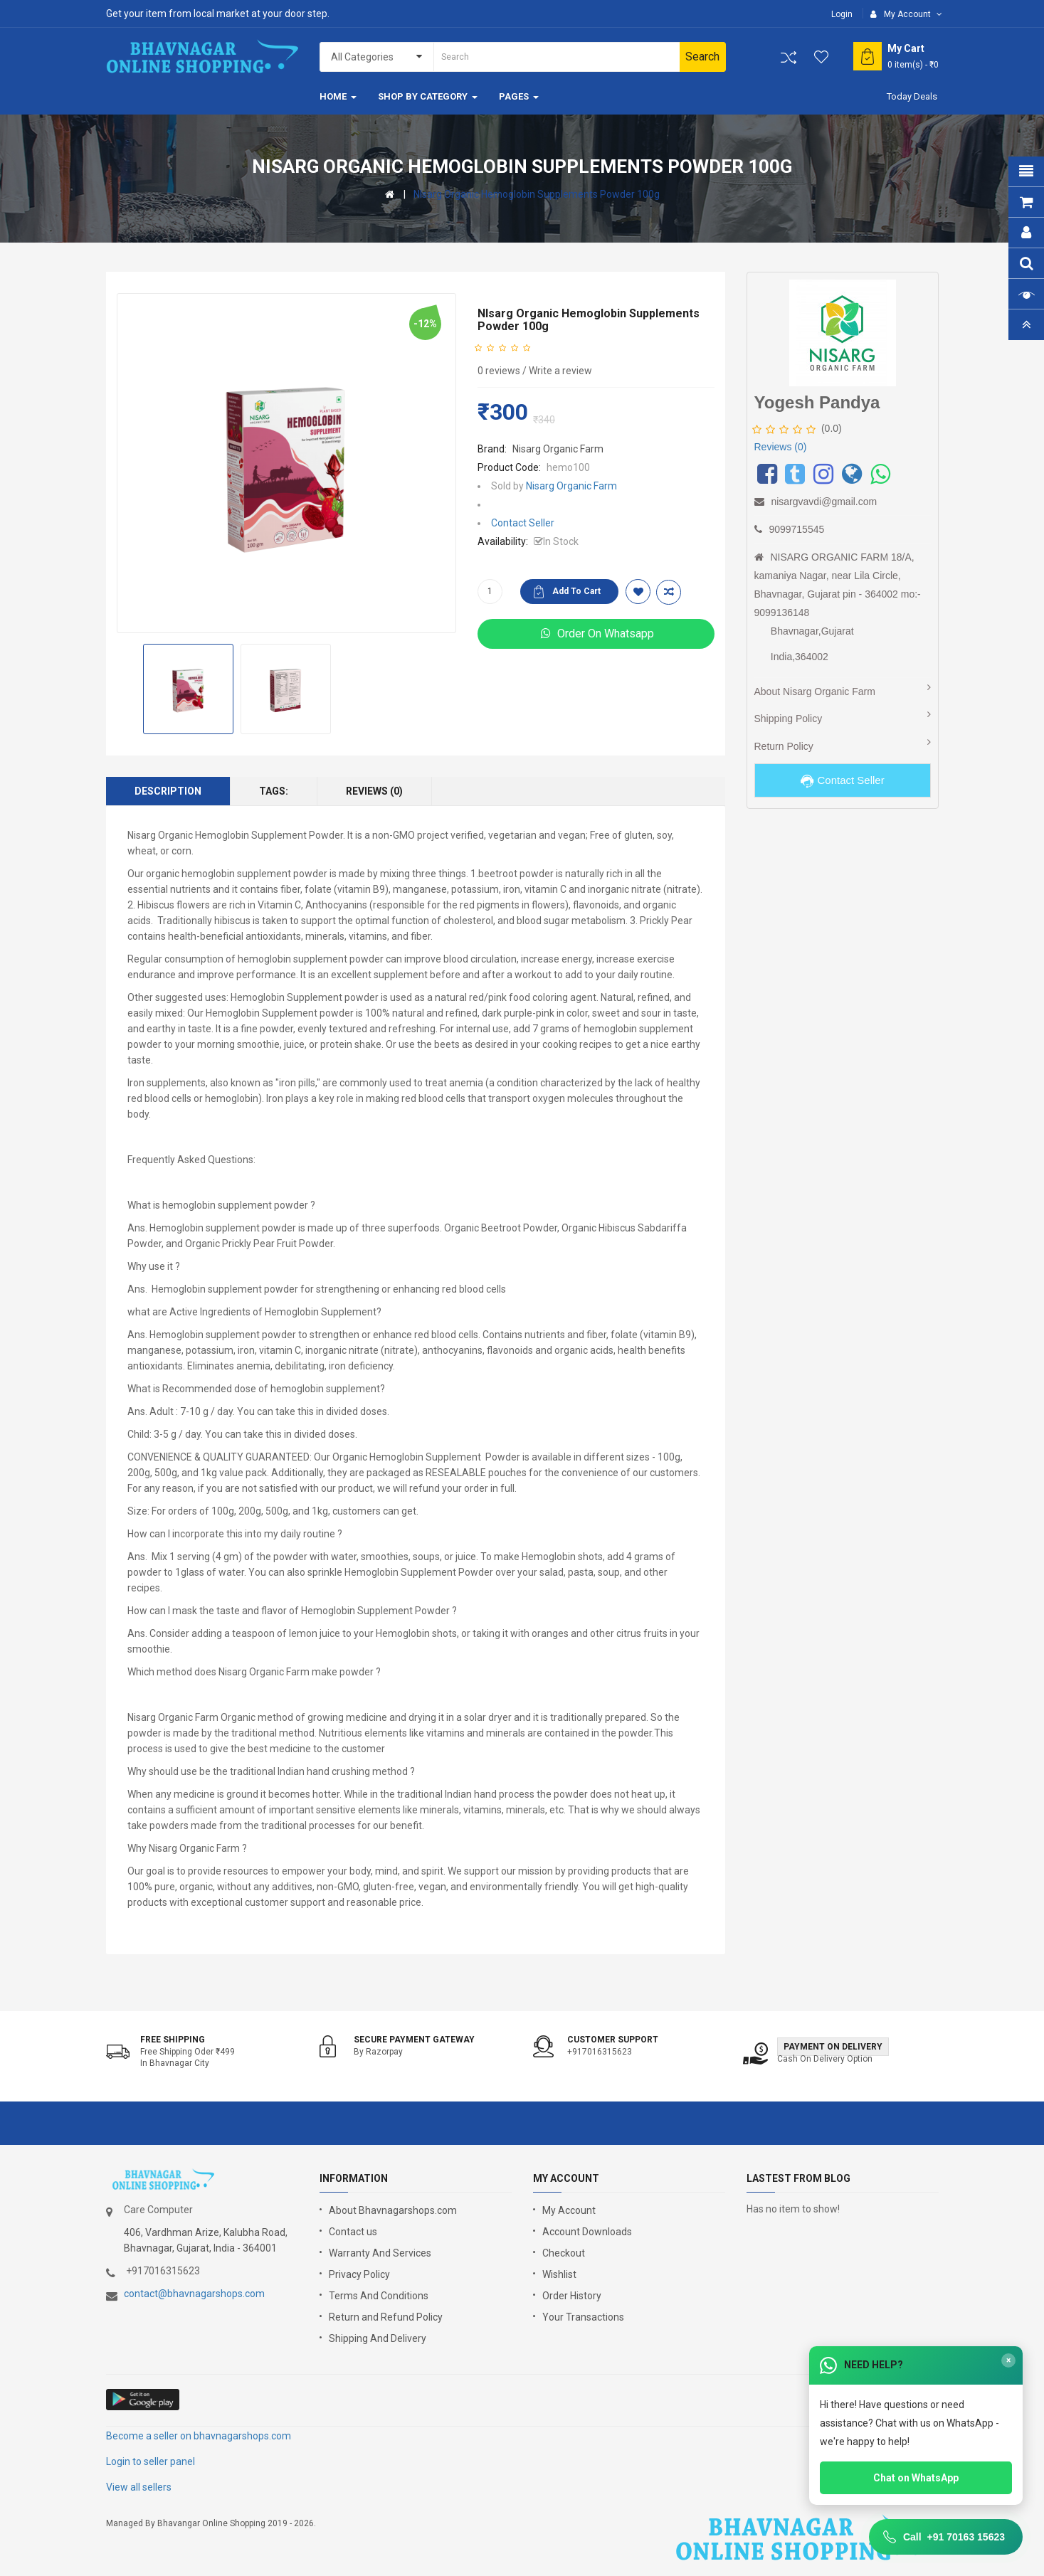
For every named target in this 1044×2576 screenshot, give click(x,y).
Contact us (353, 2231)
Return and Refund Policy (386, 2317)
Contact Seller (522, 523)
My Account (569, 2210)
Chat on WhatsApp (916, 2478)
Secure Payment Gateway (414, 2040)
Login (842, 14)
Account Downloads (587, 2231)
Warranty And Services (380, 2253)
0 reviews (499, 370)
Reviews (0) (374, 791)
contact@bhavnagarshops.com (194, 2293)
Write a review (560, 370)
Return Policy (783, 746)
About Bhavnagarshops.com (393, 2210)
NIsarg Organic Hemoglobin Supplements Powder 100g (536, 194)
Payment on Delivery (833, 2047)
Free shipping (172, 2040)
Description (168, 791)
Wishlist (559, 2274)
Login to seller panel (150, 2461)
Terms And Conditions (378, 2295)
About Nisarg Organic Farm (814, 691)
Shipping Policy (788, 718)
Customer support (612, 2040)
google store (143, 2399)
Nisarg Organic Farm (557, 449)
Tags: (273, 791)
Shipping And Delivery (377, 2338)
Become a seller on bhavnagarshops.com (198, 2436)
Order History (571, 2295)
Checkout (563, 2253)
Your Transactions (583, 2317)
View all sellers (139, 2487)
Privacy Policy (359, 2274)
